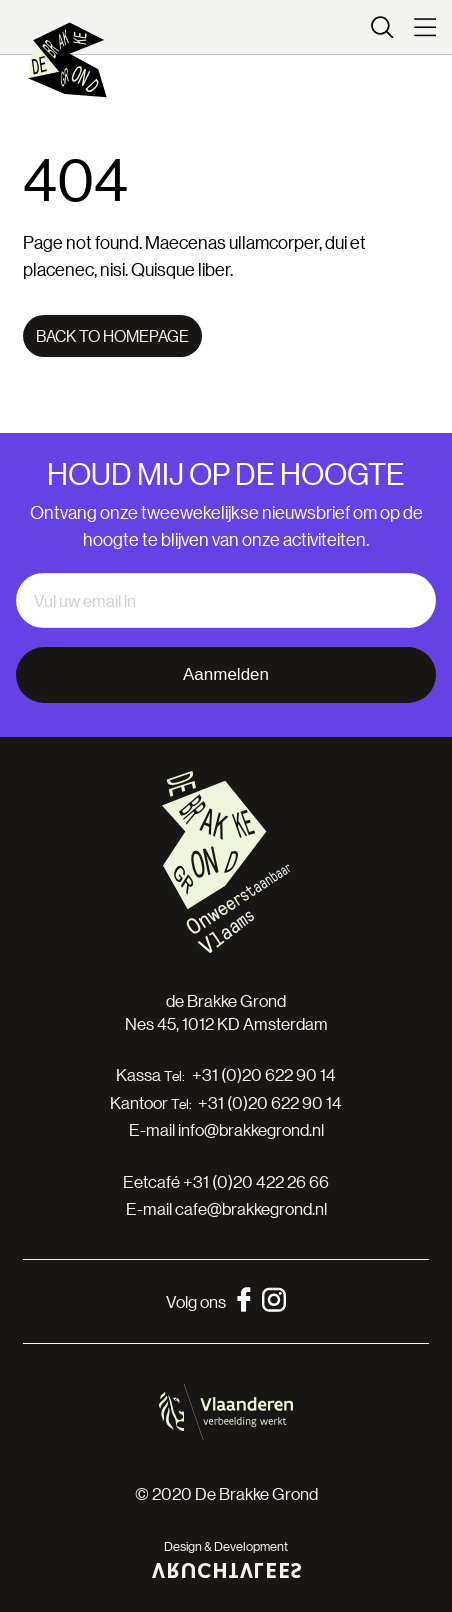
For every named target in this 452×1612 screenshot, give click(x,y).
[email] (226, 601)
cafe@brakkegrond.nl (251, 1208)
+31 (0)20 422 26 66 (256, 1181)
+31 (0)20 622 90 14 (264, 1075)
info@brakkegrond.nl (251, 1129)
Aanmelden (226, 674)
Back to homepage (112, 335)
